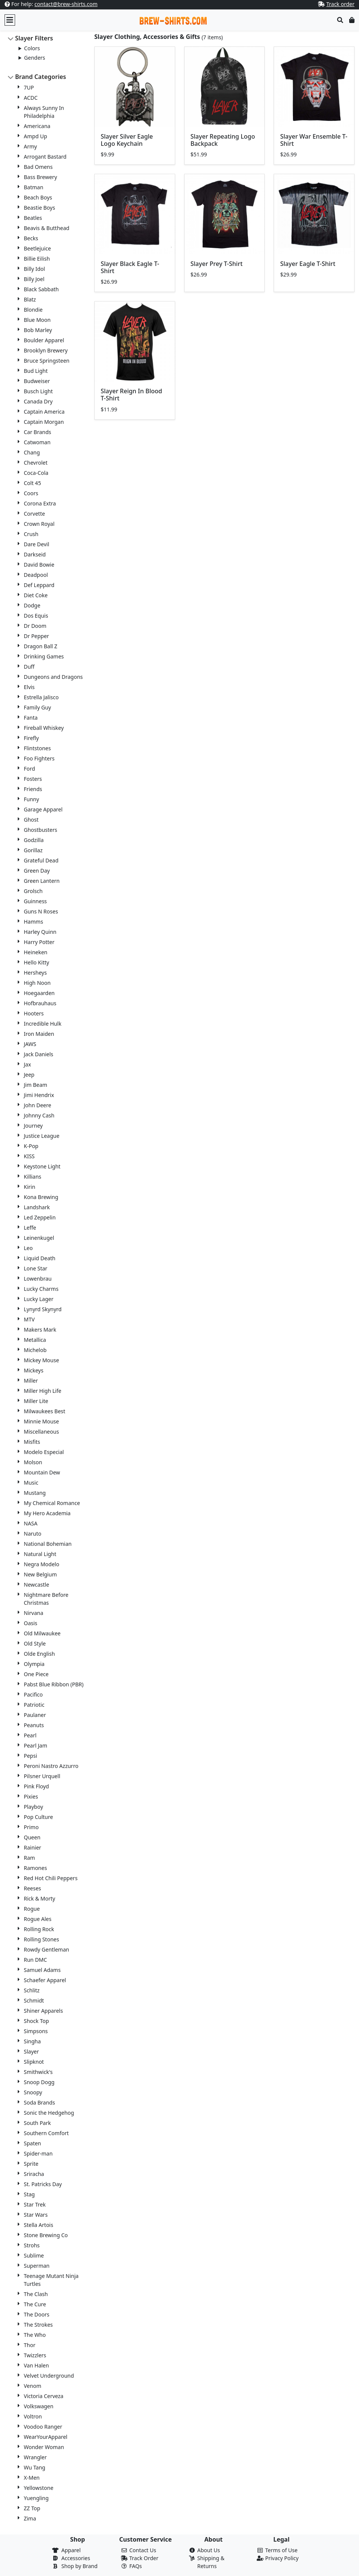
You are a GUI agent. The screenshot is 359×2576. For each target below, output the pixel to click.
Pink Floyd (36, 1786)
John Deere (37, 1105)
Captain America (44, 411)
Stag (29, 2194)
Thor (29, 2345)
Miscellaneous (41, 1431)
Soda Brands (39, 2102)
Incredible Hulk (43, 1023)
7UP (29, 87)
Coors (31, 493)
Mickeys (33, 1370)
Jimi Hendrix (39, 1095)
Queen (32, 1837)
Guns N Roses (41, 911)
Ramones (35, 1867)
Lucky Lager (38, 1299)
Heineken (35, 952)
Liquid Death (39, 1258)
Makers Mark (40, 1329)
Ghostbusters (40, 829)
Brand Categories (40, 77)
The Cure (35, 2304)
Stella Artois (38, 2224)
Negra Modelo (41, 1564)
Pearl (30, 1735)
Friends (33, 789)
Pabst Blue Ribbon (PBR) (53, 1684)
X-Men (32, 2477)
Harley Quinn (40, 931)
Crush (31, 534)
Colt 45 (32, 483)
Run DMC (35, 1959)
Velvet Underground (49, 2375)
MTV (29, 1319)
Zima (30, 2518)
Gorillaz (33, 850)
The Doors (36, 2314)
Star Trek (35, 2204)
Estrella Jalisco (41, 697)
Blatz (30, 299)
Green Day (37, 870)
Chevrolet (36, 462)
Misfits (32, 1441)
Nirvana (33, 1612)
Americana (37, 126)
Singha (32, 2041)
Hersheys (35, 972)
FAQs (135, 2566)
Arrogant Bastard (45, 156)
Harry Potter (39, 942)
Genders (34, 57)
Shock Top (36, 2020)
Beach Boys (38, 197)
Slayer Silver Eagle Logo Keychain (127, 140)
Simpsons (36, 2031)
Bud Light (36, 370)
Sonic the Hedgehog (49, 2112)
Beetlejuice (37, 248)
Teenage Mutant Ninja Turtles (51, 2279)
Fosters (33, 778)
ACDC (31, 97)
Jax (27, 1064)
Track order (340, 4)
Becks (31, 238)
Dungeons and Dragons (53, 676)
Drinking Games (44, 656)
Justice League (41, 1135)
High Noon (37, 982)
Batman (33, 187)
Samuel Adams (42, 1969)
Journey (33, 1125)
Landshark (37, 1207)
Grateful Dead (41, 860)
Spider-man (38, 2153)
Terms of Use (281, 2550)
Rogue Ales (37, 1918)
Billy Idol (34, 268)
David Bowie (39, 564)
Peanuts (34, 1725)
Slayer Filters (34, 38)
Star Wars (36, 2214)
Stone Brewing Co (46, 2235)
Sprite (31, 2163)
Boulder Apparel (44, 340)
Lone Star (35, 1268)
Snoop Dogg (39, 2082)
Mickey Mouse (41, 1360)
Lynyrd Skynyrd (43, 1309)
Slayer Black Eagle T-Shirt (130, 267)
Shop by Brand (80, 2566)
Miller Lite (36, 1401)
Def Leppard (39, 585)
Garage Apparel (43, 809)
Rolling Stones (41, 1939)
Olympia (34, 1663)
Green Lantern (42, 880)
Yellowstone (38, 2487)
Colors (32, 48)
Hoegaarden (39, 993)
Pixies (31, 1796)
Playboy (33, 1806)
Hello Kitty (36, 962)
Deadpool (36, 574)
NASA (30, 1523)
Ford (29, 768)
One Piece (36, 1674)
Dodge (32, 605)
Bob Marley (38, 330)
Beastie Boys (39, 207)
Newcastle (36, 1584)
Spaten (32, 2143)
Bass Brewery (40, 177)
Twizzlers (35, 2355)
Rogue (32, 1908)
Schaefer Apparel (45, 1980)
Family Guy (37, 707)
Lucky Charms (41, 1288)
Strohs (32, 2245)
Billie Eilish (37, 258)
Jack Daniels (38, 1054)
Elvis (29, 687)
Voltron (33, 2416)
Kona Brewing (41, 1197)
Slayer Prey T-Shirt (217, 264)
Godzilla (34, 840)
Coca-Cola (36, 472)
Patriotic (34, 1704)
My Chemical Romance (52, 1503)
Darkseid (35, 554)
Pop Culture (38, 1816)
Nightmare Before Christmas (46, 1598)
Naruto (32, 1533)
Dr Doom (35, 625)
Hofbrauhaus (40, 1003)
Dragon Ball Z (40, 646)
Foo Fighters (39, 758)
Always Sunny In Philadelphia (44, 111)
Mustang (35, 1492)
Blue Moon (37, 319)
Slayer (31, 2051)
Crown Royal (39, 523)
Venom (32, 2385)
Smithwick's (38, 2071)
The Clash (36, 2294)
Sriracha (34, 2173)
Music (31, 1482)
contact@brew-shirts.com (65, 4)
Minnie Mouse (41, 1421)
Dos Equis (36, 615)
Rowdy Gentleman (46, 1949)
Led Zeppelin (39, 1217)
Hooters (34, 1013)
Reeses (32, 1888)
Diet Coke (36, 595)
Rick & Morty (39, 1898)
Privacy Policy (282, 2558)
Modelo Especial (44, 1452)
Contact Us (142, 2550)
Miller (31, 1380)
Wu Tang (34, 2467)
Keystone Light (42, 1166)
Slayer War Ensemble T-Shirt (313, 140)
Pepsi (30, 1755)
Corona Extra (40, 503)
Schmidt (34, 2000)
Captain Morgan (44, 421)
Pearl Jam (35, 1745)
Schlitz (32, 1990)
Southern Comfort (46, 2133)
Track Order (144, 2558)
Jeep (29, 1074)
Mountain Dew (42, 1472)
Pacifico (33, 1694)
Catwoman (37, 442)
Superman (36, 2265)
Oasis (30, 1623)
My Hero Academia (47, 1513)
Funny (31, 799)
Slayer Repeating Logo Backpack (223, 140)
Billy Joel (34, 279)
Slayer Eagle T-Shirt (307, 264)
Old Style (35, 1643)
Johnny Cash (39, 1115)
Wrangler (35, 2457)
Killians (32, 1176)
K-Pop (31, 1146)
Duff (29, 666)
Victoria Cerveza (43, 2396)
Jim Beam (35, 1084)
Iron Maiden (39, 1033)
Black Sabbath (41, 289)
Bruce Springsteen (46, 360)
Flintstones (37, 748)
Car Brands (37, 432)
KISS (29, 1156)
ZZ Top (32, 2508)
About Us (208, 2550)
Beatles (33, 217)
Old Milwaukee (42, 1633)
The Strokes (38, 2324)
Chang (32, 452)
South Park (37, 2122)
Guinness (35, 901)
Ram (29, 1857)
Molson (33, 1462)
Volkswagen (38, 2406)
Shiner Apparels (43, 2010)
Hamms (33, 921)
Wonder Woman (44, 2447)
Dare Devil (36, 544)
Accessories (76, 2558)
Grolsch (33, 891)
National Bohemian (48, 1543)
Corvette (34, 513)
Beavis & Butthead (46, 228)
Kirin (29, 1186)
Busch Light (38, 391)
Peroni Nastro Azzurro (51, 1765)
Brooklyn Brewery (46, 350)
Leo (28, 1248)
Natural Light (40, 1554)
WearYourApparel (45, 2436)
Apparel (71, 2550)
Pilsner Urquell (42, 1776)
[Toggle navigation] (10, 20)
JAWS (30, 1044)
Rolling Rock (39, 1929)
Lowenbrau (38, 1278)
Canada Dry (38, 401)
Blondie (33, 309)
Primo (31, 1827)
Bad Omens (38, 166)
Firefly (31, 738)
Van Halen (36, 2365)
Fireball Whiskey (44, 727)
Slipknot (34, 2061)
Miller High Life (42, 1390)
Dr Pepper (36, 636)
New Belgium (40, 1574)
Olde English (39, 1653)
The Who (35, 2334)
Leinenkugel (39, 1237)
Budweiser (37, 381)
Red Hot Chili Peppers (50, 1878)
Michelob (35, 1350)
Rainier (32, 1847)
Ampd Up (35, 136)
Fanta (31, 717)
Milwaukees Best (44, 1411)
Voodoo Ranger (43, 2426)
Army (30, 146)
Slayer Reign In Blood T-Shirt (131, 394)
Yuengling (36, 2498)
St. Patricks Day (43, 2184)
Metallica (35, 1339)
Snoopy (33, 2092)
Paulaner (35, 1714)
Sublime (34, 2255)
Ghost (31, 819)
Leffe (30, 1227)
